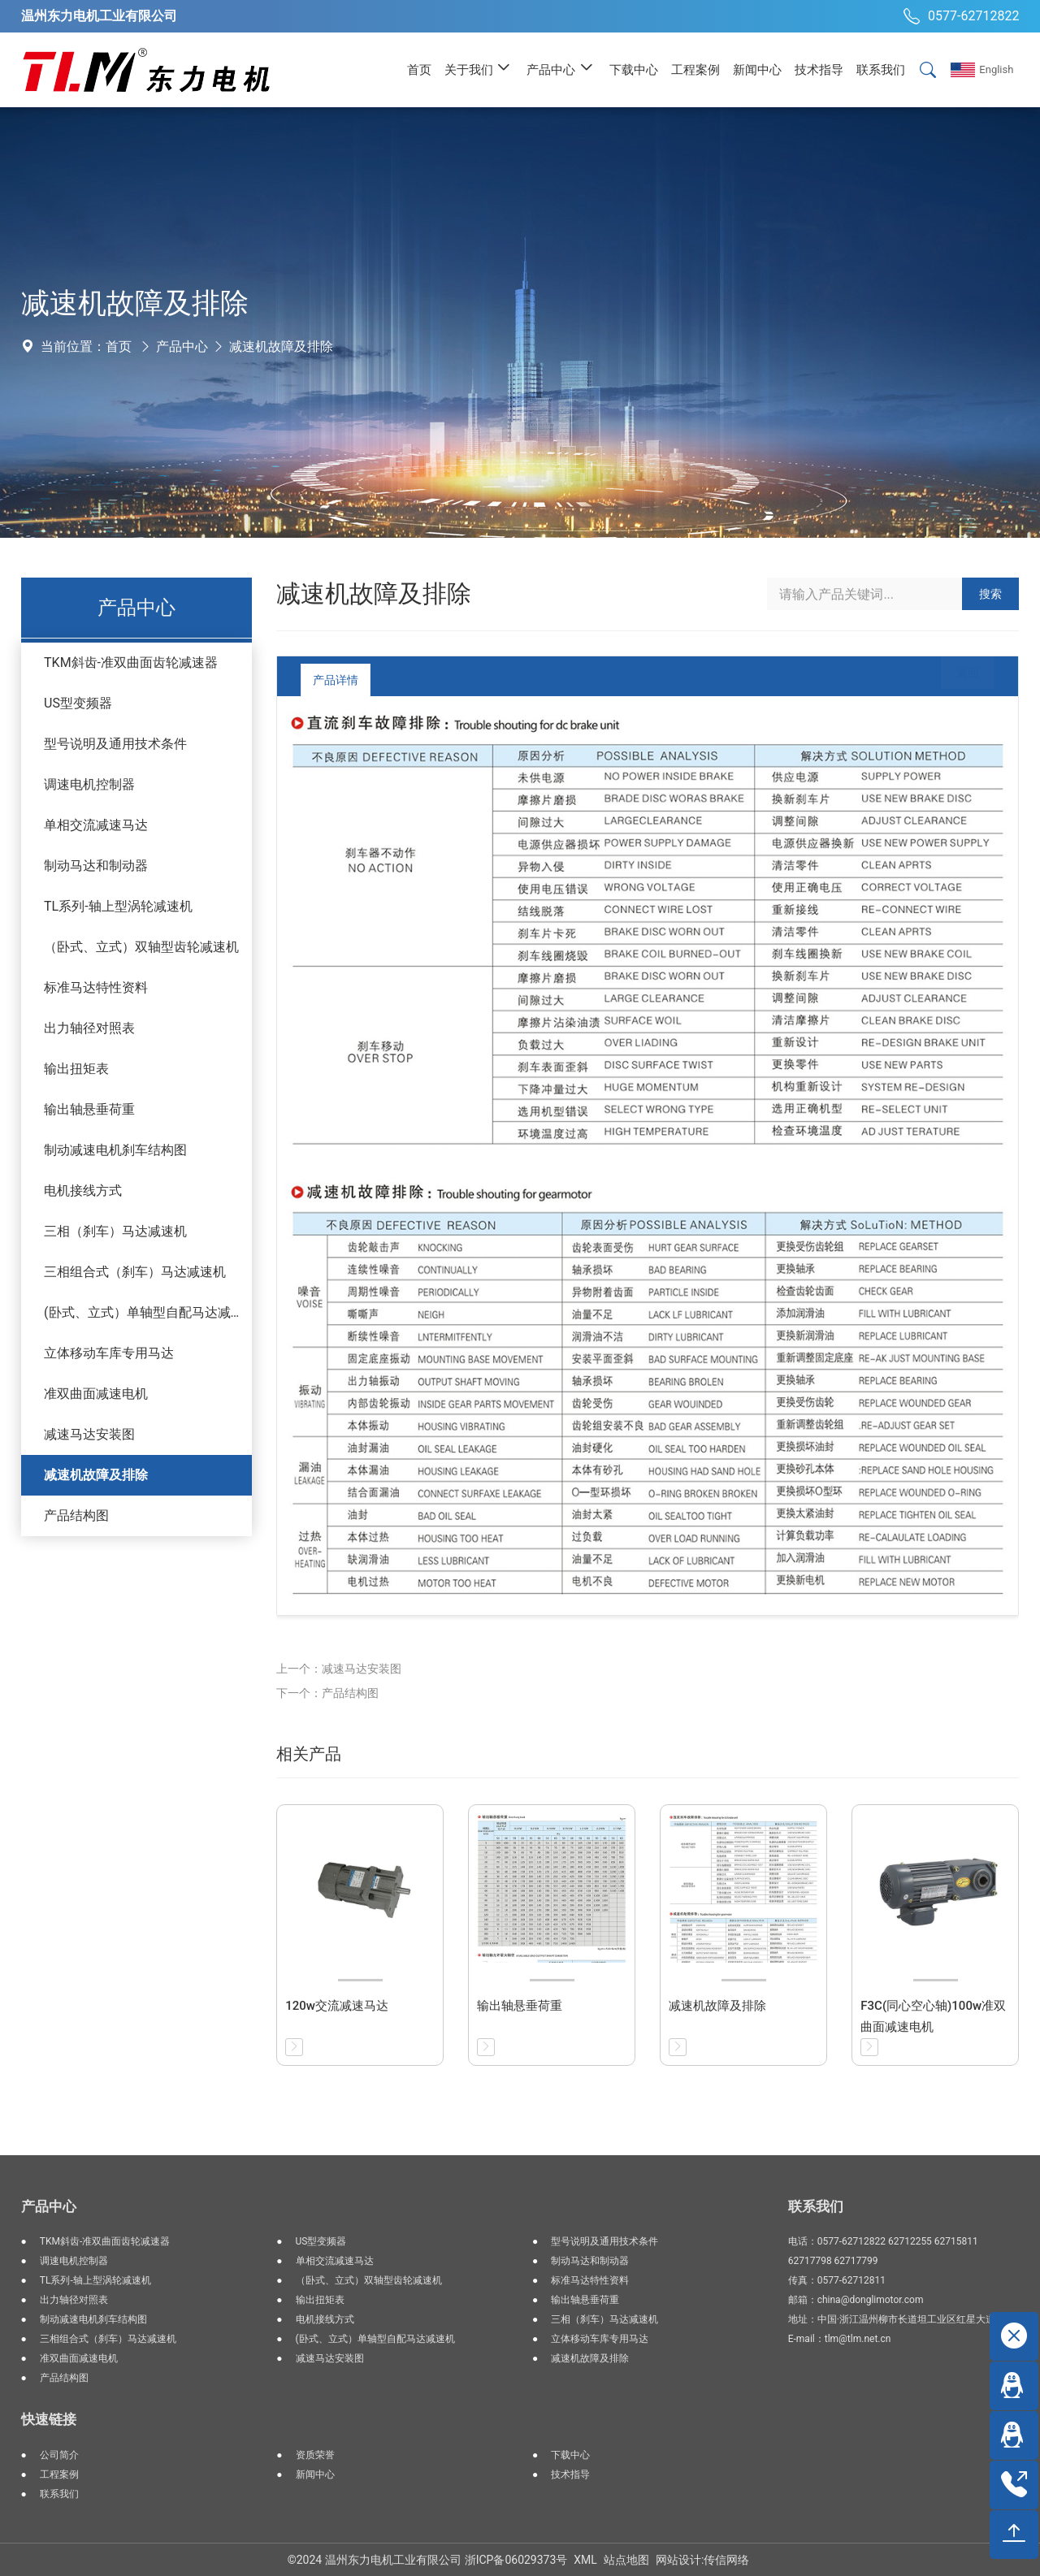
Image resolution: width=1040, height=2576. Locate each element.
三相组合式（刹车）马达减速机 (135, 1271)
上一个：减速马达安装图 (338, 1668)
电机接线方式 (83, 1190)
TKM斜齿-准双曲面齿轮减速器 (131, 662)
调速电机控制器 (89, 784)
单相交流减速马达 (96, 825)
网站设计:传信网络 (702, 2559)
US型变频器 (78, 703)
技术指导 (570, 2474)
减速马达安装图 (89, 1434)
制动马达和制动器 (96, 865)
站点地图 (626, 2559)
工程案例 (59, 2474)
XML (585, 2559)
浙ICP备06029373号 (516, 2559)
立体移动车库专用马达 (109, 1353)
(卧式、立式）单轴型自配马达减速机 (148, 1312)
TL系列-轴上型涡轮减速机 (118, 906)
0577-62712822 (959, 16)
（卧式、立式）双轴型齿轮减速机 (141, 947)
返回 (954, 679)
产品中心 (182, 346)
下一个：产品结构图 (327, 1692)
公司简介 (59, 2455)
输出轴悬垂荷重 (89, 1109)
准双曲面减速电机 (96, 1393)
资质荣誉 (315, 2455)
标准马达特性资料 (96, 987)
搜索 (990, 593)
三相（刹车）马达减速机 (115, 1231)
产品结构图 (76, 1515)
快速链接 (48, 2419)
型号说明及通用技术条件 (115, 743)
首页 (119, 346)
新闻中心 (315, 2474)
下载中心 (570, 2455)
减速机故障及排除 (281, 346)
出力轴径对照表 (89, 1028)
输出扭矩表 (76, 1068)
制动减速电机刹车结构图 (115, 1150)
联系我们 (59, 2494)
